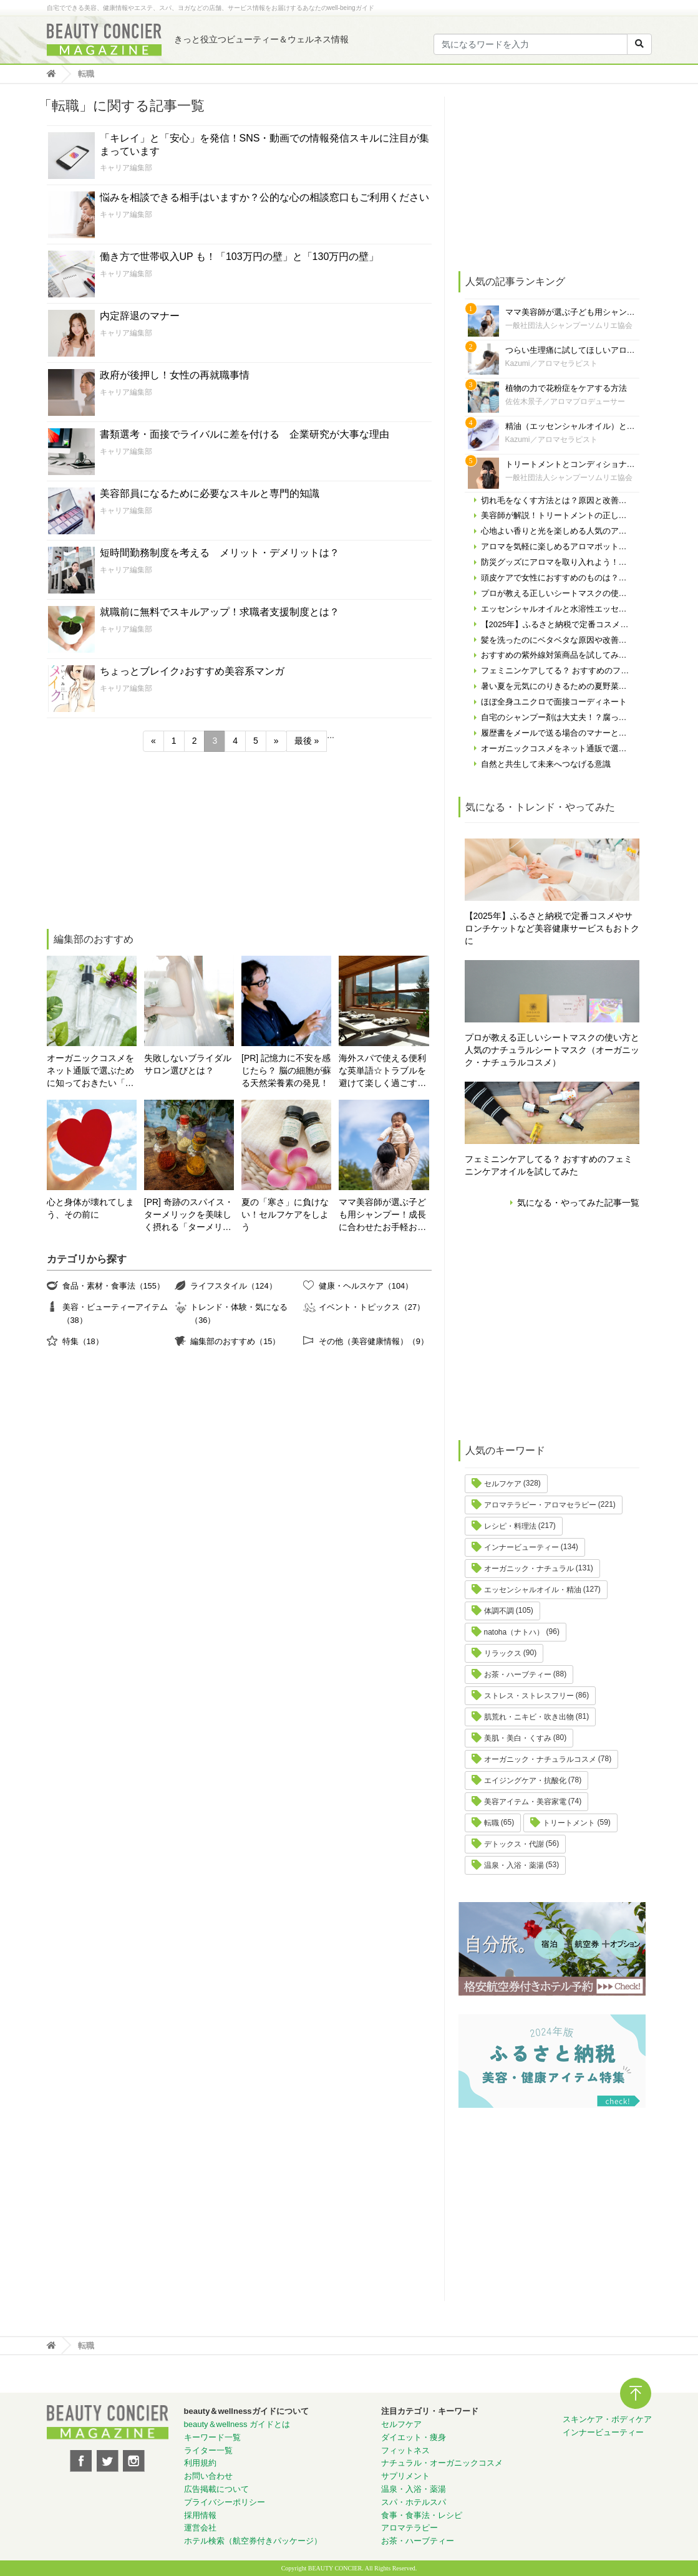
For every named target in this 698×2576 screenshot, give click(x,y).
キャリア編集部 (126, 167)
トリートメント (569, 1823)
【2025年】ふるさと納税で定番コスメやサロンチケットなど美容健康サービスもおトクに (552, 928)
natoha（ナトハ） (514, 1632)
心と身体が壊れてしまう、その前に (90, 1208)
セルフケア (502, 1483)
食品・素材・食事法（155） (113, 1285)
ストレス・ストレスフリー (529, 1695)
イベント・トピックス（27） (372, 1307)
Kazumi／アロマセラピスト (551, 363)
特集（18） (83, 1341)
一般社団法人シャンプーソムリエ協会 (569, 325)
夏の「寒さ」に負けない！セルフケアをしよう (285, 1214)
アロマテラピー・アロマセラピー (540, 1505)
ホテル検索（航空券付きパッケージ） (253, 2540)
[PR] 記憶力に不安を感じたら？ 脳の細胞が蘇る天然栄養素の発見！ (286, 1070)
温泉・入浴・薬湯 (514, 1865)
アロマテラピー (409, 2527)
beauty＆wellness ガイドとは (237, 2424)
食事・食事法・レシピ (421, 2515)
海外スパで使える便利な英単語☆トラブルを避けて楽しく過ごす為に (382, 1071)
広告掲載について (216, 2489)
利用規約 (200, 2463)
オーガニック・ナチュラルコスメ (540, 1759)
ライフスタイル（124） (233, 1285)
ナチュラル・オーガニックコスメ (442, 2463)
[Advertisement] (140, 842)
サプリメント (405, 2476)
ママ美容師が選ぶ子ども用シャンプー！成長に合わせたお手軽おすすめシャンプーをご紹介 (382, 1215)
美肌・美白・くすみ (517, 1738)
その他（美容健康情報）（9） (374, 1341)
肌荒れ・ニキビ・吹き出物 (529, 1717)
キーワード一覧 (212, 2437)
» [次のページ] (276, 741)
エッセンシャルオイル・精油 (532, 1589)
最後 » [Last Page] (306, 741)
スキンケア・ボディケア (607, 2419)
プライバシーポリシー (224, 2502)
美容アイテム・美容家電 (525, 1801)
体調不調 (499, 1611)
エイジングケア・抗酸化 (525, 1780)
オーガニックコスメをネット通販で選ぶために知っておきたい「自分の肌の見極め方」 (90, 1071)
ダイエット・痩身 (413, 2437)
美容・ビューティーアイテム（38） (115, 1313)
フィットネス (405, 2450)
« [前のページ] (153, 741)
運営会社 (200, 2527)
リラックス (502, 1653)
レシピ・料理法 (510, 1526)
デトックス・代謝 (514, 1844)
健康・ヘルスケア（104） (366, 1285)
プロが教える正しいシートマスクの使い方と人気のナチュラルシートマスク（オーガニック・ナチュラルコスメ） (552, 1049)
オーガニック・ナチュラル (529, 1568)
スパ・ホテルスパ (413, 2502)
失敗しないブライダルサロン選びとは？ (187, 1064)
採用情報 (200, 2515)
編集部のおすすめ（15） (235, 1341)
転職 (491, 1823)
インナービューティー (521, 1547)
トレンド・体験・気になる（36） (239, 1313)
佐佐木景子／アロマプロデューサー (565, 401)
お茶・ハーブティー (517, 1674)
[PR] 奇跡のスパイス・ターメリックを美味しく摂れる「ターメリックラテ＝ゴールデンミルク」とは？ (188, 1215)
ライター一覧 (208, 2450)
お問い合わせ (208, 2476)
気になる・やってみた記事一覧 (578, 1203)
